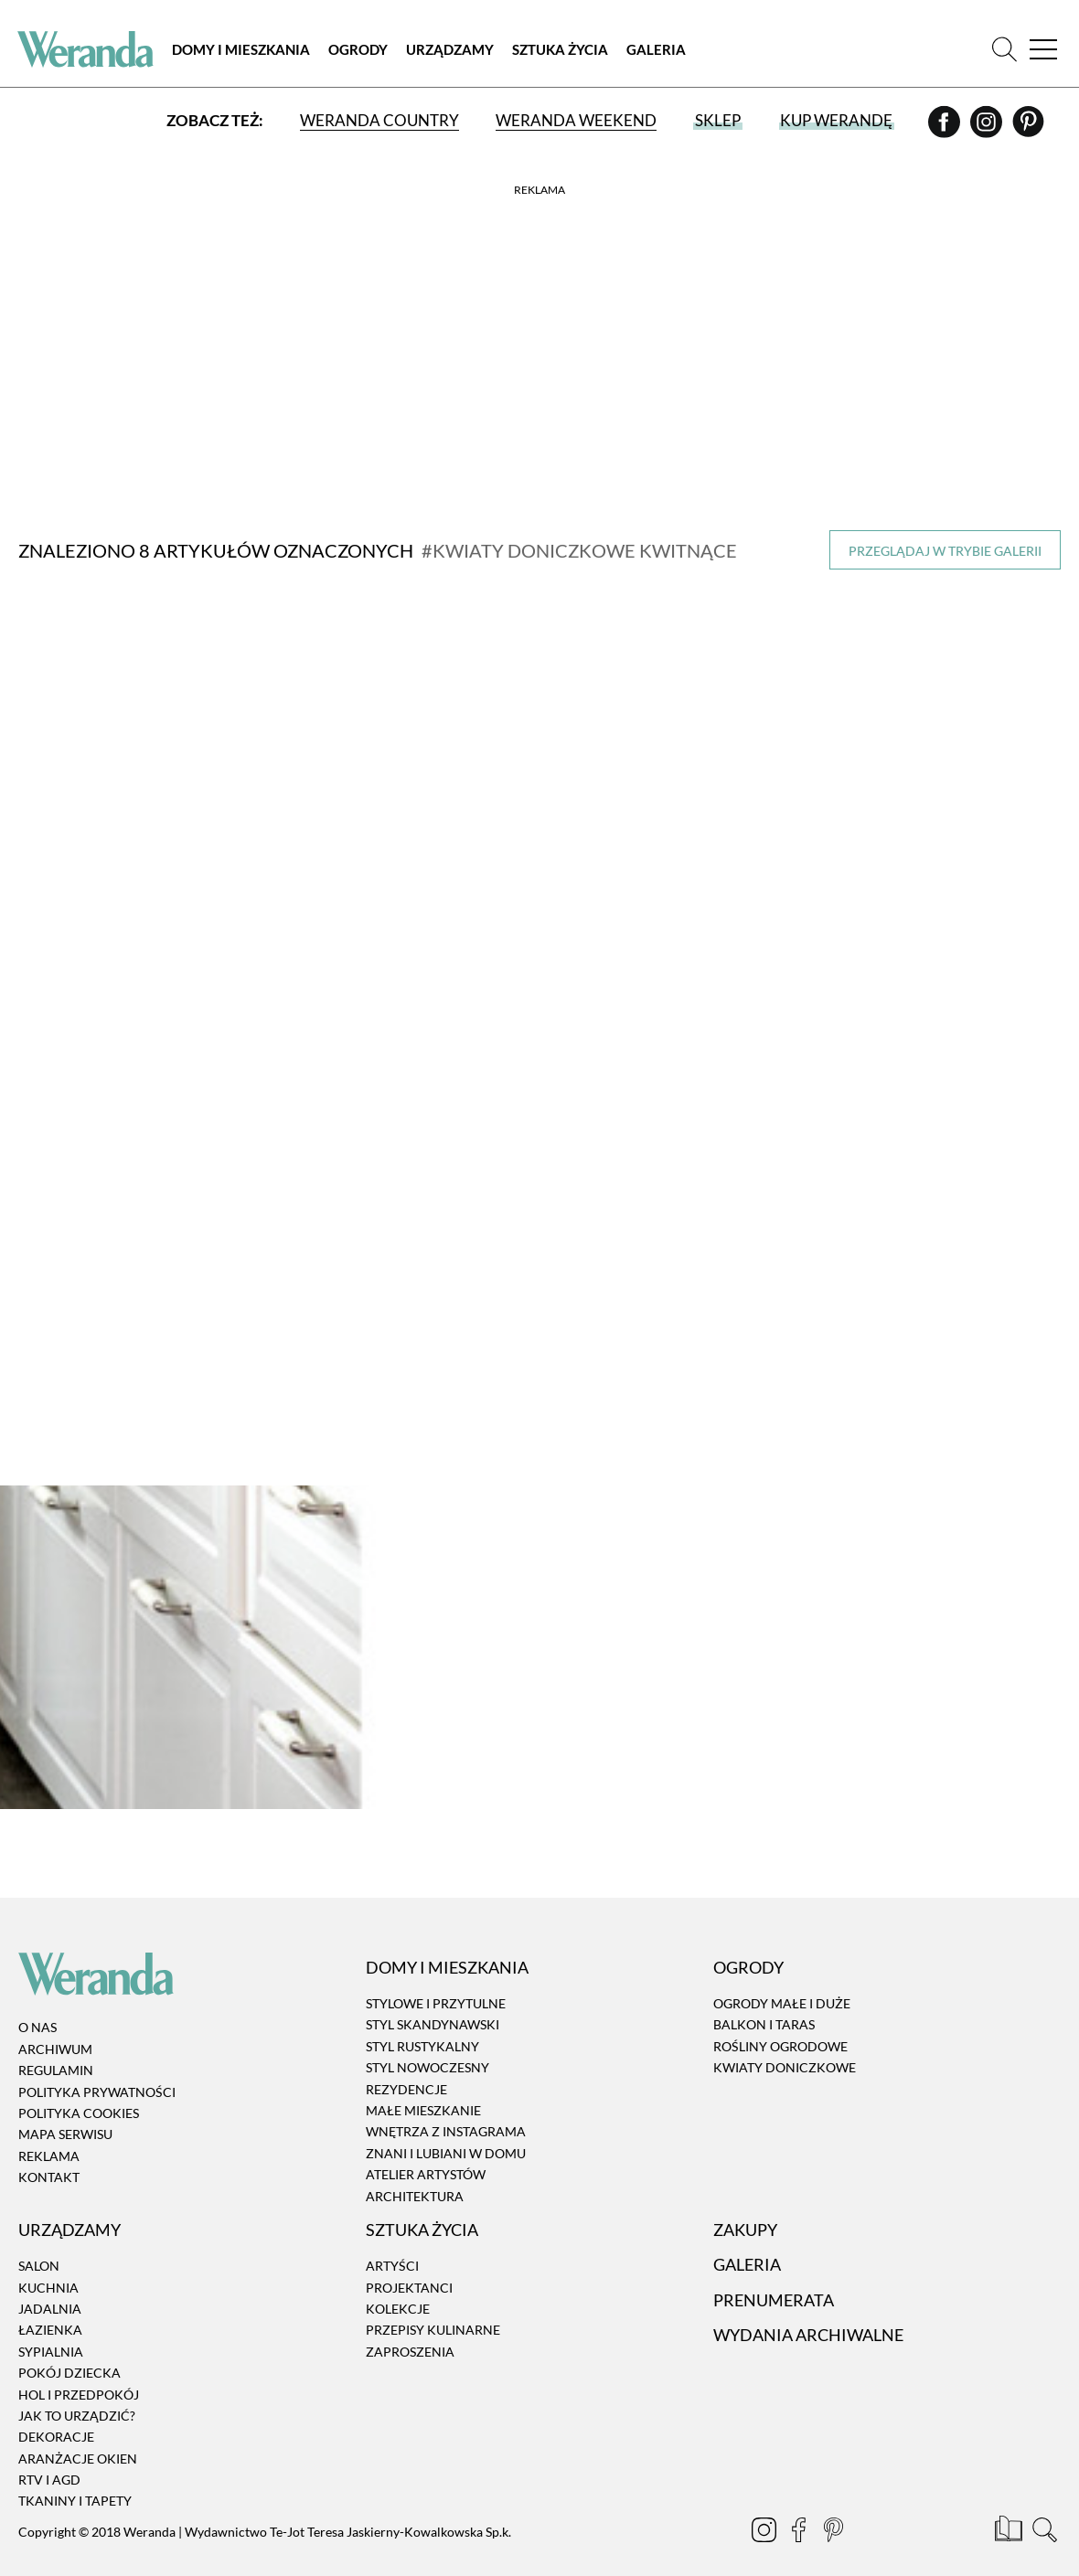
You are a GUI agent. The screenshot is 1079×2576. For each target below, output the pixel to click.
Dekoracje (56, 2414)
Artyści (392, 2243)
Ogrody (360, 50)
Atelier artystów (426, 2151)
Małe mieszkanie (423, 2087)
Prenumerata (773, 2277)
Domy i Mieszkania (243, 50)
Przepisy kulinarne (433, 2307)
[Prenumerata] (1010, 2509)
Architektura (415, 2173)
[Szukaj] (1004, 50)
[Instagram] (987, 129)
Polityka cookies (78, 2090)
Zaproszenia (410, 2328)
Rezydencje (406, 2066)
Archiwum (55, 2026)
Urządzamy (452, 50)
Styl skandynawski (432, 2002)
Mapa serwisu (65, 2112)
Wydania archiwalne (808, 2312)
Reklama (49, 2133)
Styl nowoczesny (427, 2044)
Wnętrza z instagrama (446, 2109)
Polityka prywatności (97, 2069)
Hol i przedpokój (78, 2371)
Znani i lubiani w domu (446, 2130)
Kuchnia (48, 2265)
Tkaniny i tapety (75, 2478)
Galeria (658, 50)
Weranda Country (379, 121)
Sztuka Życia (562, 50)
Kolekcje (398, 2286)
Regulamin (55, 2048)
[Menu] (1042, 50)
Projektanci (409, 2265)
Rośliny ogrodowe (780, 2023)
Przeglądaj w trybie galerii (945, 551)
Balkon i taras (764, 2002)
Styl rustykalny (422, 2023)
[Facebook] (945, 129)
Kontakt (49, 2154)
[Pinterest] (1027, 129)
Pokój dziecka (69, 2350)
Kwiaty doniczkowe (784, 2044)
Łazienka (50, 2307)
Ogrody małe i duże (781, 1980)
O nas (37, 2005)
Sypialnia (50, 2328)
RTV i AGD (49, 2456)
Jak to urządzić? (76, 2392)
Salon (38, 2243)
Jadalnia (49, 2286)
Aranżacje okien (77, 2435)
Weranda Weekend (576, 121)
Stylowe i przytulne (436, 1980)
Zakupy (745, 2207)
